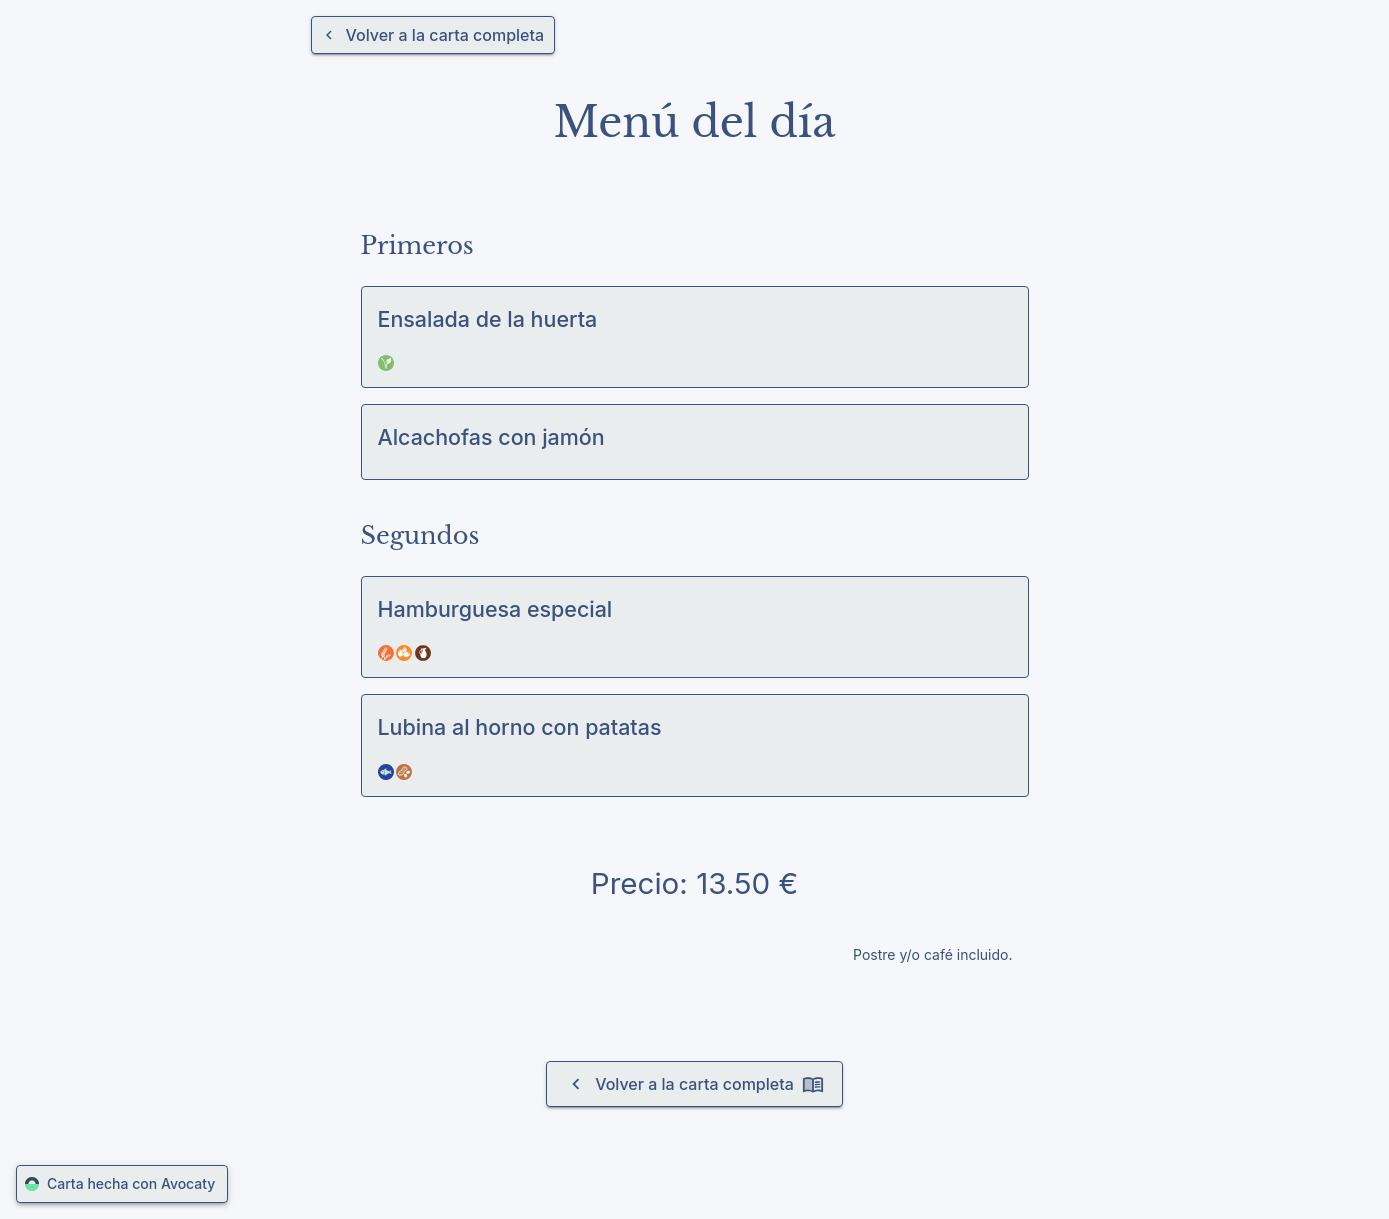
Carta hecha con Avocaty (122, 1184)
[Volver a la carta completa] (433, 35)
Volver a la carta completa (694, 1084)
